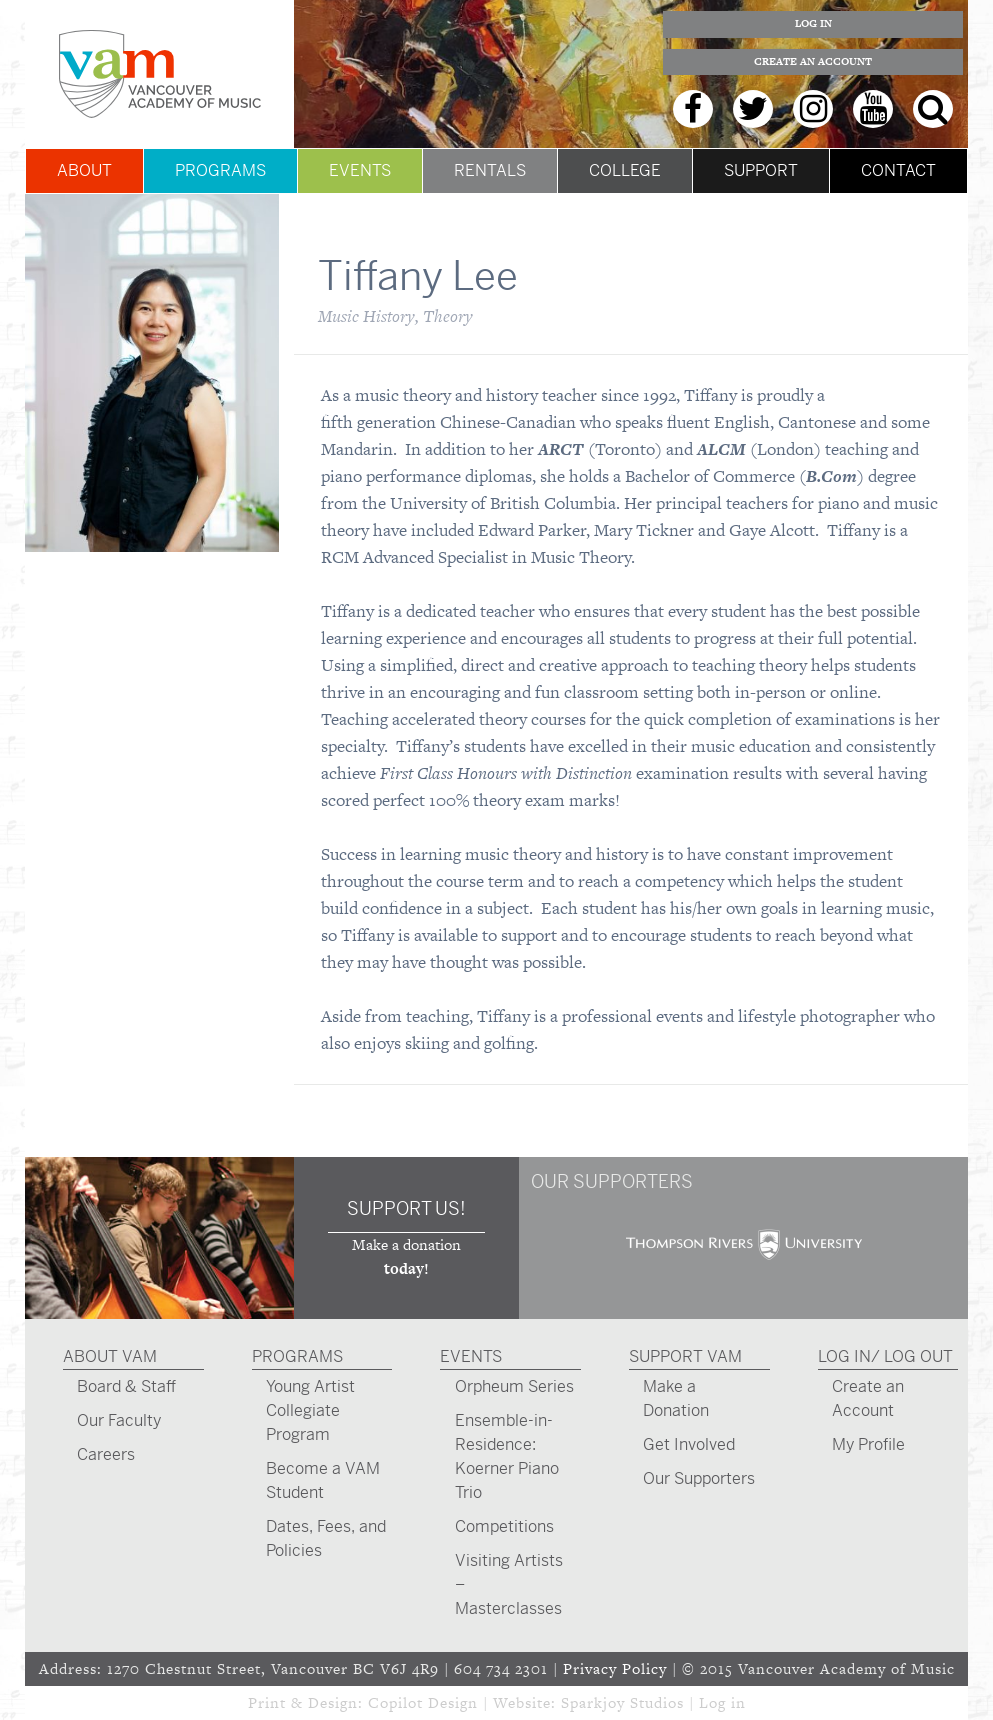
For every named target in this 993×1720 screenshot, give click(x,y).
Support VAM (685, 1356)
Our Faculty (119, 1420)
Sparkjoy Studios (622, 1702)
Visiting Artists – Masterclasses (509, 1584)
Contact (898, 170)
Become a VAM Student (323, 1480)
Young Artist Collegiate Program (310, 1410)
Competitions (504, 1526)
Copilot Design (423, 1702)
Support (761, 170)
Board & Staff (126, 1386)
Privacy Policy (615, 1668)
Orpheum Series (514, 1386)
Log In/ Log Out (885, 1356)
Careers (106, 1454)
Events (360, 170)
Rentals (490, 170)
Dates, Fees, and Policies (326, 1538)
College (625, 170)
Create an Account (813, 61)
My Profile (868, 1444)
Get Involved (689, 1444)
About (84, 170)
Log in (722, 1702)
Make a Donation (676, 1398)
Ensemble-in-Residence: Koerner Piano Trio (507, 1456)
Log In (813, 23)
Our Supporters (699, 1478)
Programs (220, 170)
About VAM (110, 1356)
